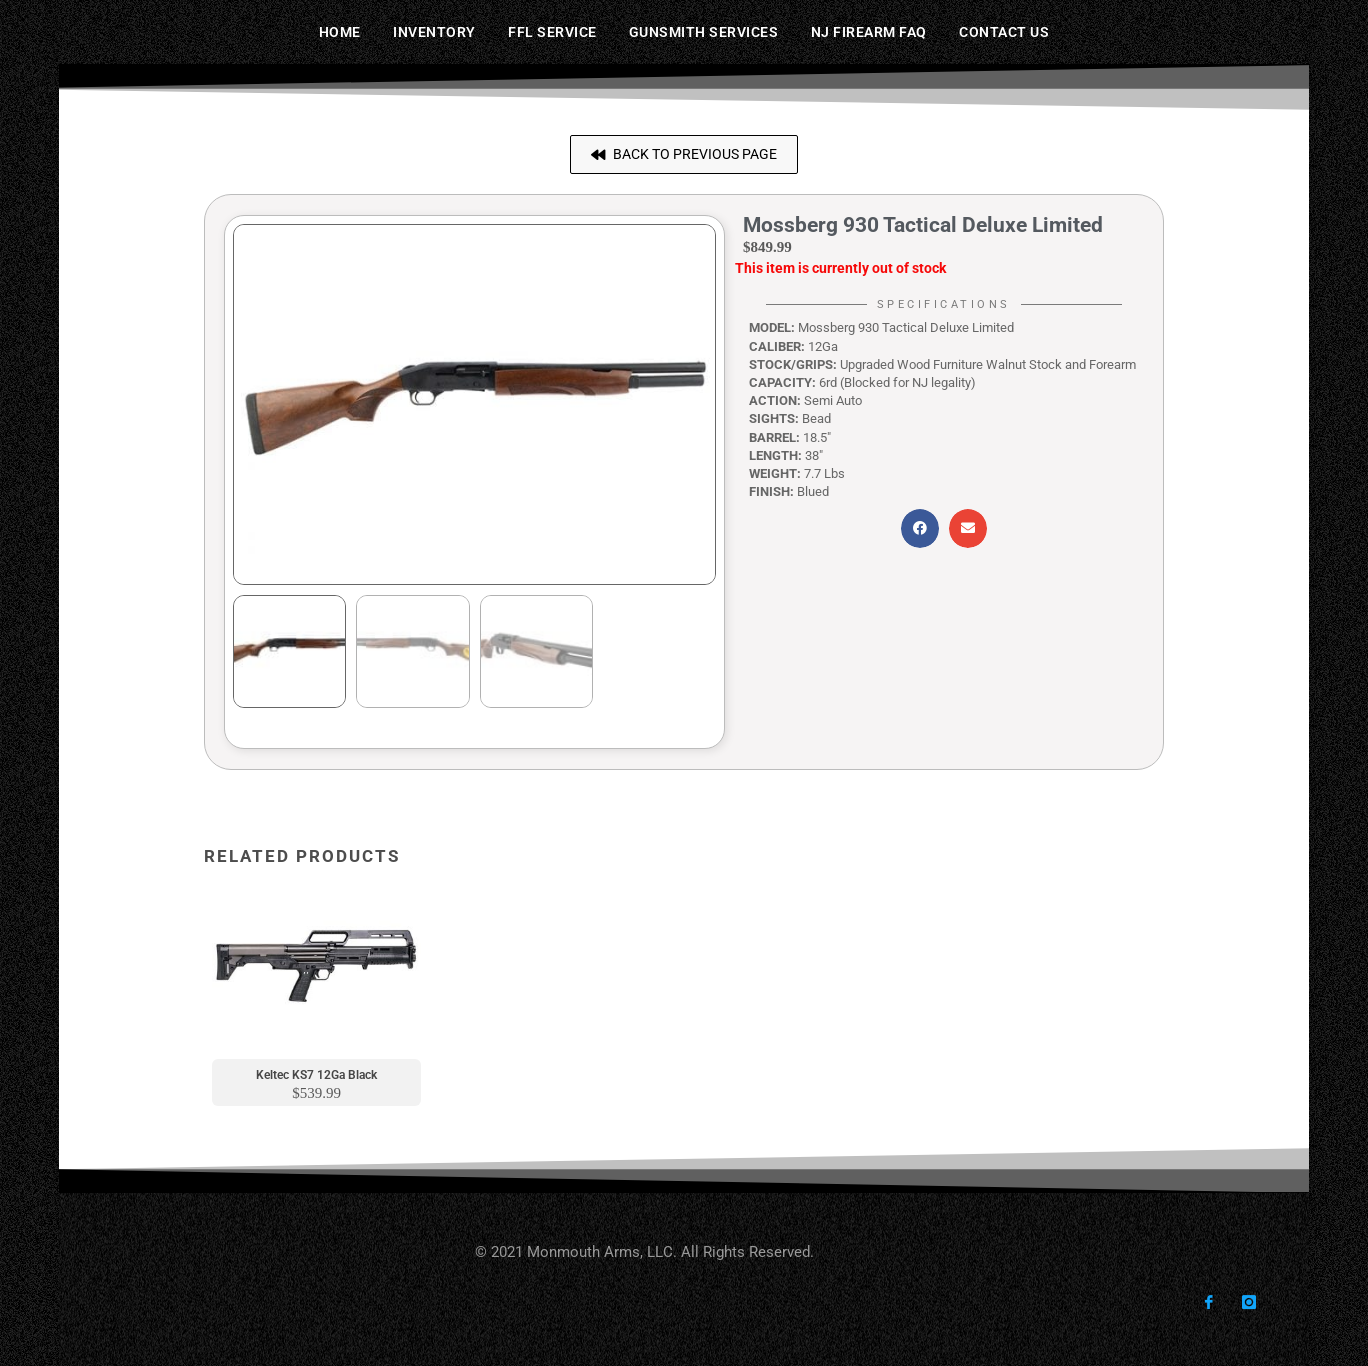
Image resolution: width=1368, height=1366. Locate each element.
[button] (684, 154)
